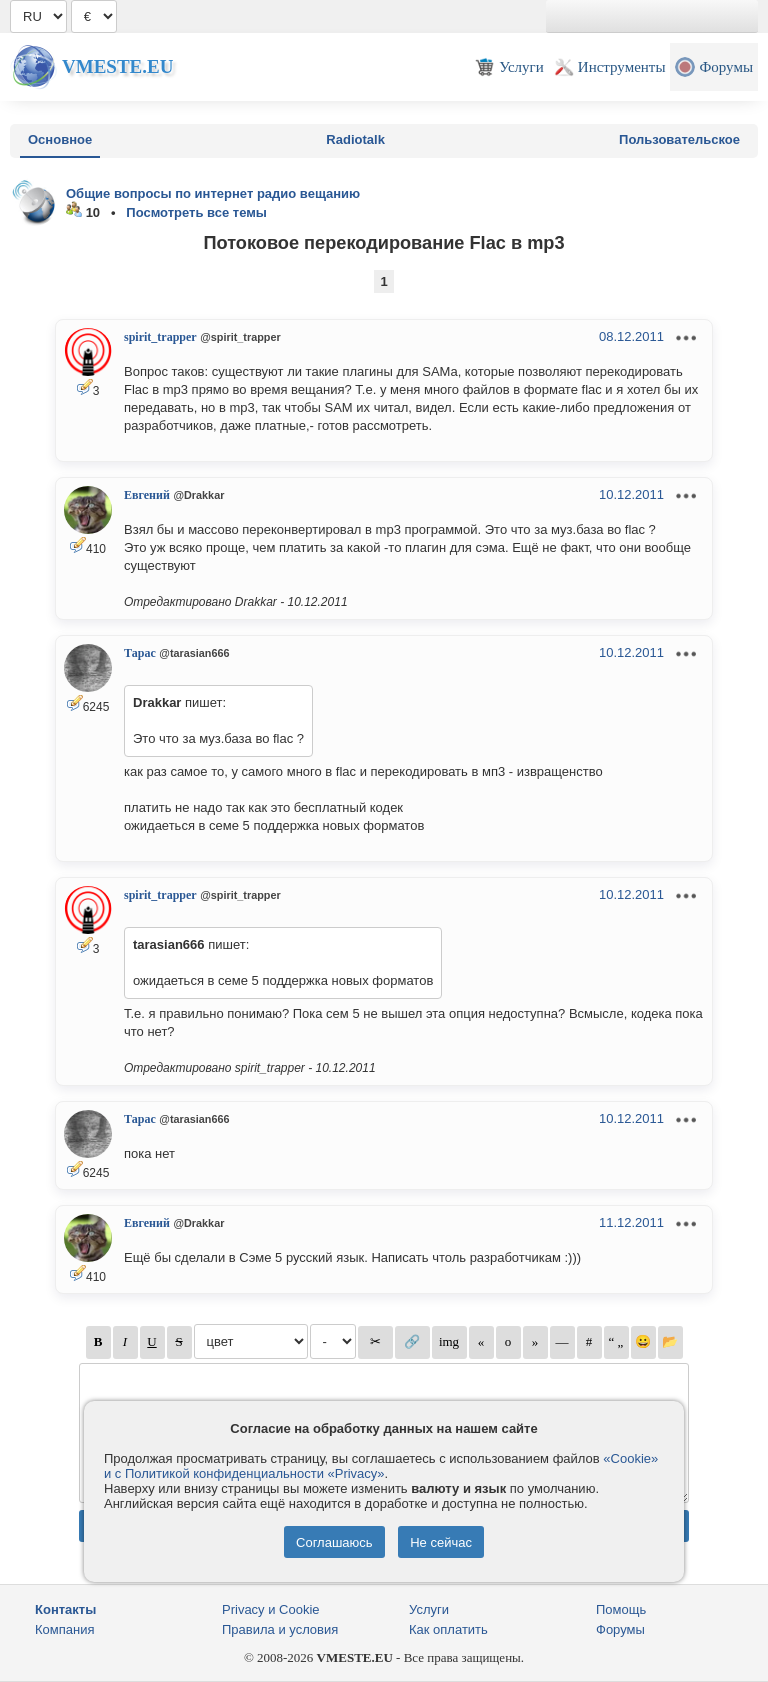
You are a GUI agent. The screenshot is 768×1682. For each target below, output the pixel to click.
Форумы (620, 1629)
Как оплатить (448, 1629)
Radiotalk (355, 139)
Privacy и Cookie (271, 1609)
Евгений (147, 495)
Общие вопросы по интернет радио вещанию (213, 193)
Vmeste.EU (117, 66)
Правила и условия (280, 1629)
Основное (60, 139)
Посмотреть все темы (196, 212)
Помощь (621, 1609)
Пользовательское (679, 139)
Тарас (140, 653)
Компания (65, 1629)
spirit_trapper (160, 337)
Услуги (429, 1609)
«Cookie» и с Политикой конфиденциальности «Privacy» (381, 1466)
